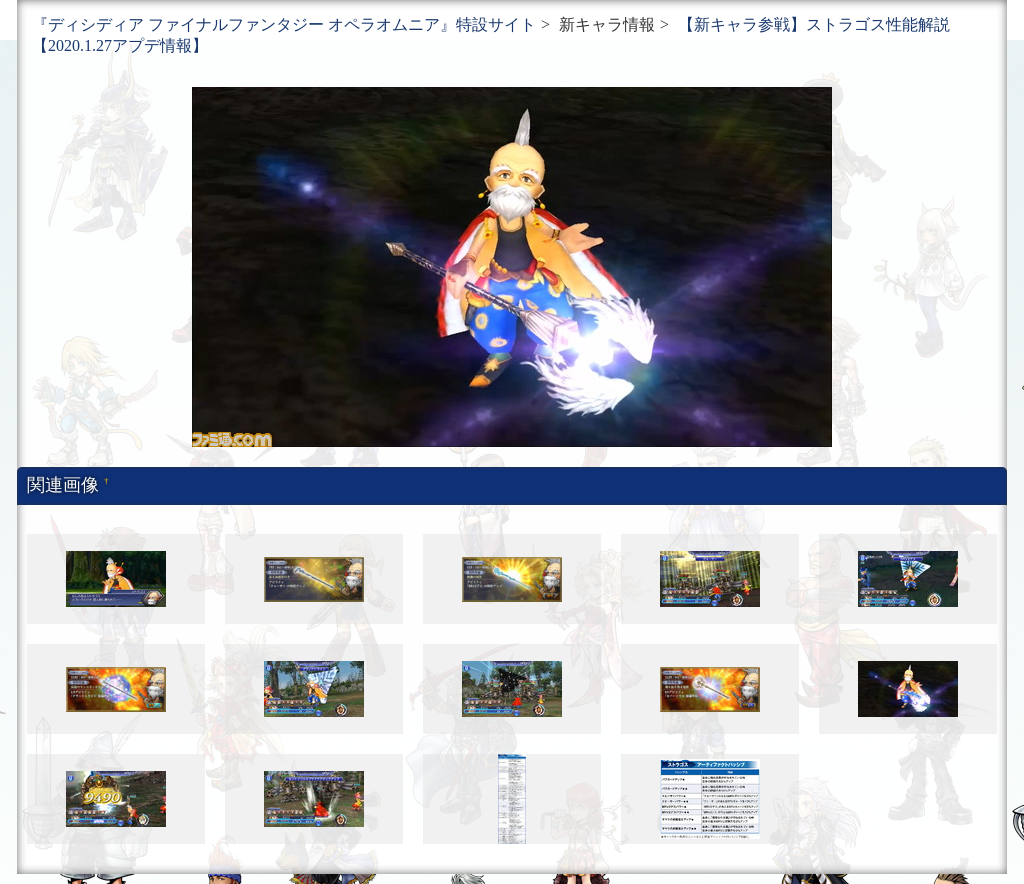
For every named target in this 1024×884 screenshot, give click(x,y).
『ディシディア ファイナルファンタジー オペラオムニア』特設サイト (284, 24)
